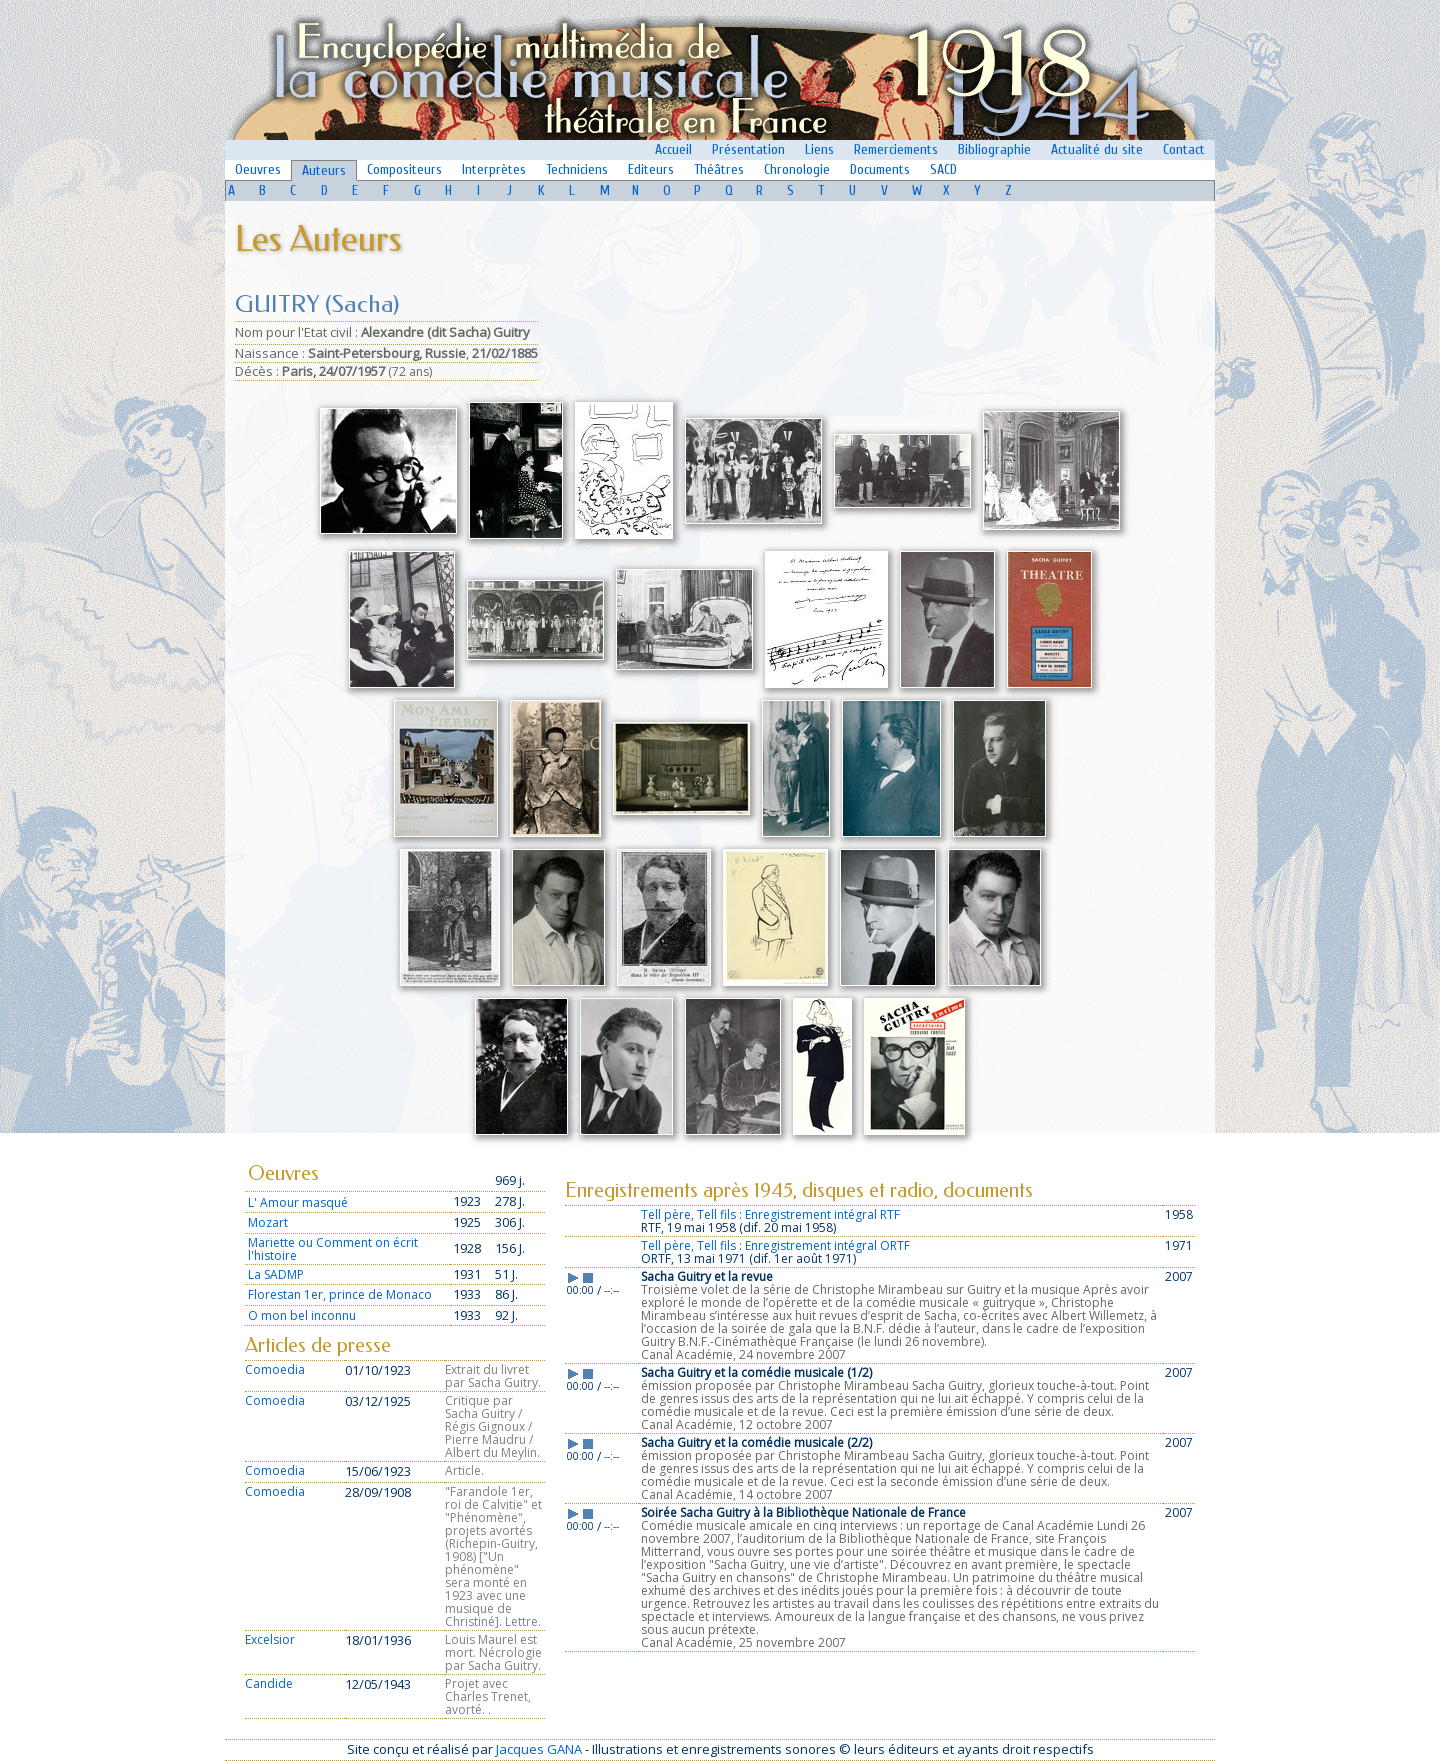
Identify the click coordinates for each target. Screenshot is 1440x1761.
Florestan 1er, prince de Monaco (340, 1294)
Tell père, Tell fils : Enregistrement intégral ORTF (775, 1245)
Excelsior (270, 1639)
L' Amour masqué (298, 1202)
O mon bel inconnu (302, 1315)
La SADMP (276, 1274)
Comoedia (275, 1369)
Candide (269, 1683)
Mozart (268, 1222)
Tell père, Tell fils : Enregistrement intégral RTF (770, 1214)
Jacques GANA (539, 1749)
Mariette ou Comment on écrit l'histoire (333, 1249)
